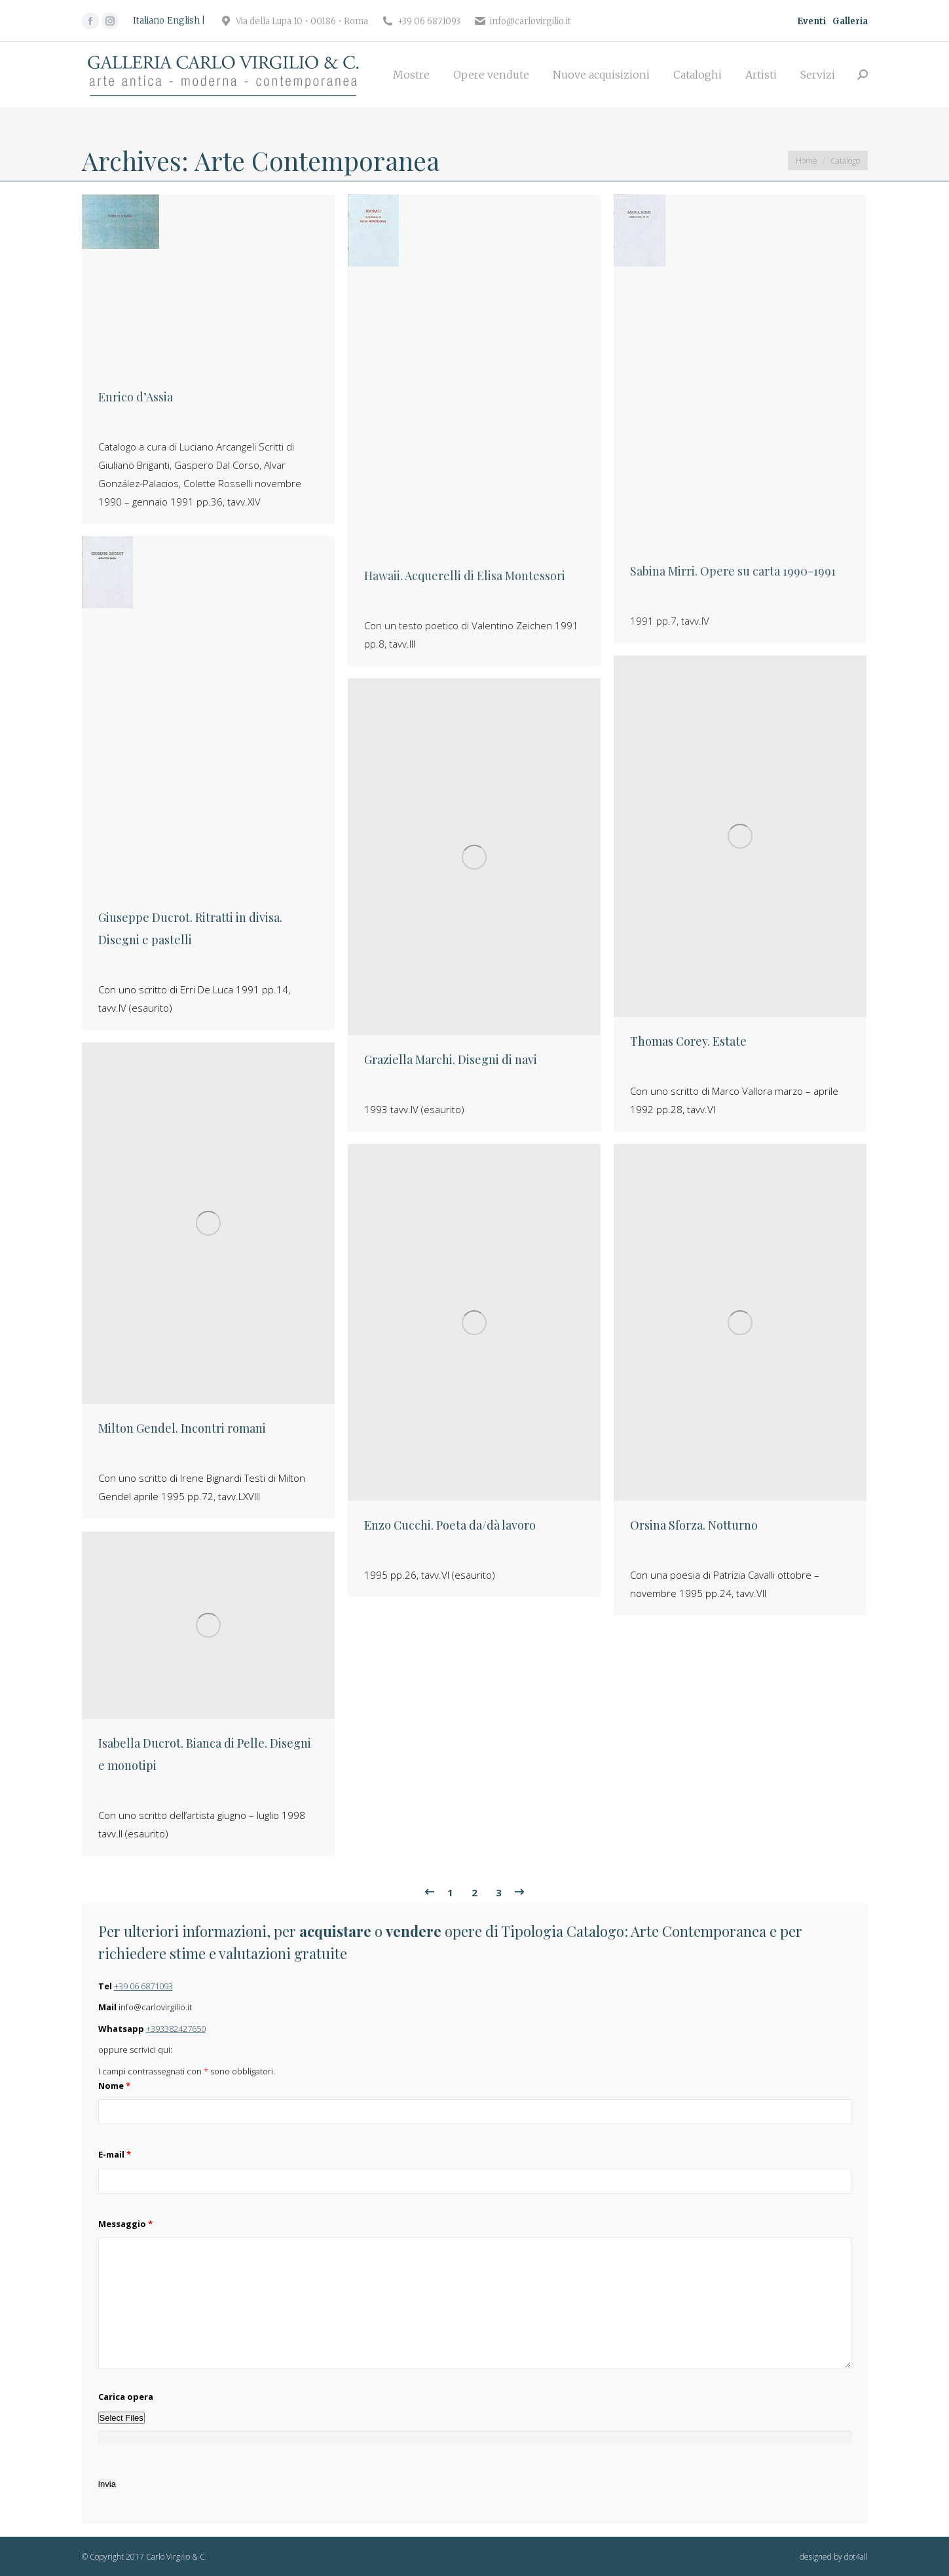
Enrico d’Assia (135, 397)
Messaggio (125, 2224)
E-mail (114, 2154)
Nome (114, 2085)
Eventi (811, 21)
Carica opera (125, 2396)
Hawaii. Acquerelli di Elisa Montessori (464, 575)
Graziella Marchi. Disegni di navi (450, 1059)
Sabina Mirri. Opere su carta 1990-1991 (733, 571)
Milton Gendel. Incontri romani (182, 1428)
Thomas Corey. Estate (688, 1041)
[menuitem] (411, 75)
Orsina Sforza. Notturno (694, 1525)
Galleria (850, 21)
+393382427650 (176, 2028)
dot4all (856, 2556)
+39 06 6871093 (143, 1986)
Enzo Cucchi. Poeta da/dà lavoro (450, 1525)
